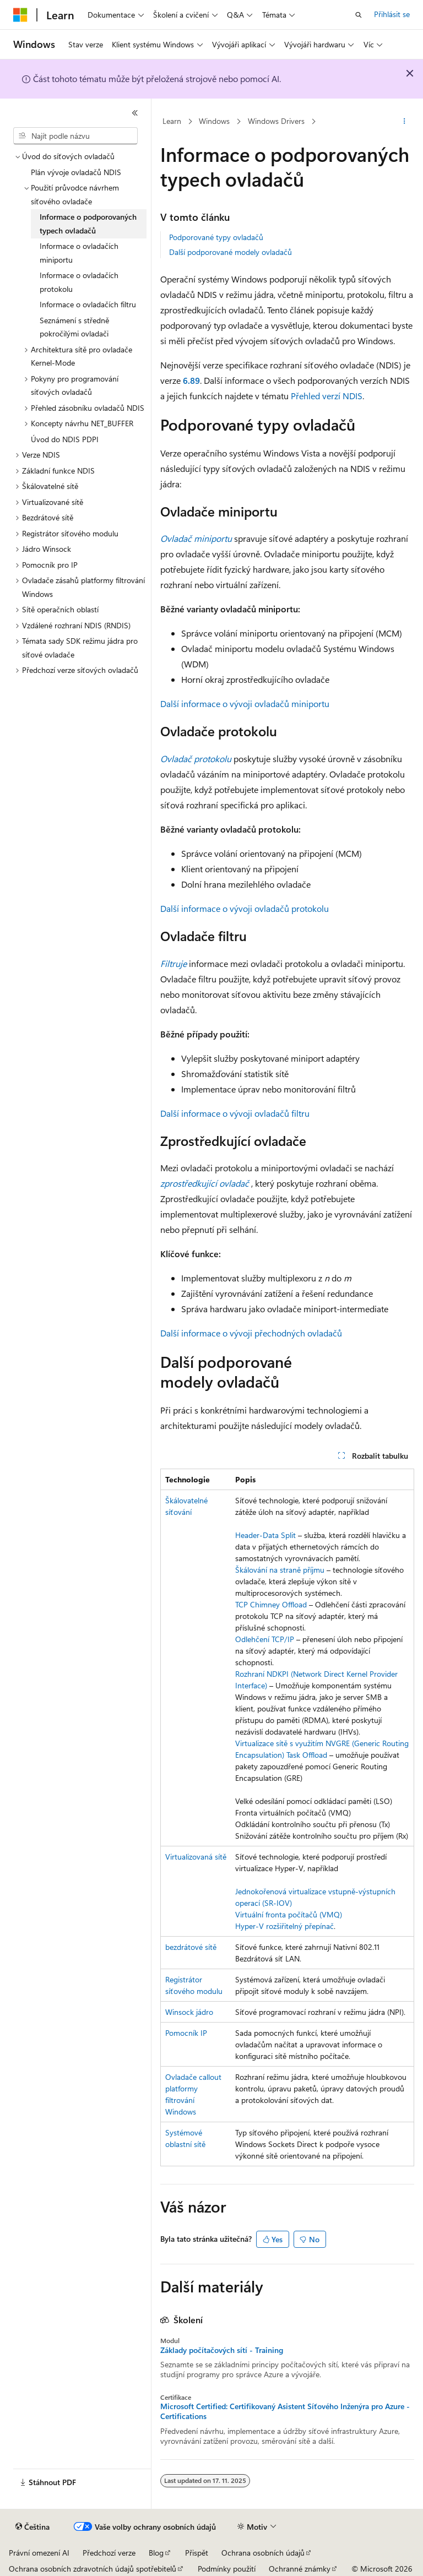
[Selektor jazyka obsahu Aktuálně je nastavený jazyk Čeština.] (32, 2527)
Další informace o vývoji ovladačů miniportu (244, 703)
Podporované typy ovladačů (216, 237)
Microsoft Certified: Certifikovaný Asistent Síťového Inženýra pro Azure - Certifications (285, 2411)
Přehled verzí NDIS (326, 395)
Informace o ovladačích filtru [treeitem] (88, 304)
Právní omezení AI (39, 2552)
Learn (171, 121)
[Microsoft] (20, 15)
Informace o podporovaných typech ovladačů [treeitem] (88, 223)
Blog (156, 2552)
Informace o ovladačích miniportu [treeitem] (79, 253)
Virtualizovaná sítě (195, 1856)
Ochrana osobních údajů (263, 2552)
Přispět (196, 2552)
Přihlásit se (392, 14)
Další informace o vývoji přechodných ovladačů (251, 1333)
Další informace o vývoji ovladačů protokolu (244, 908)
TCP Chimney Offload (271, 1604)
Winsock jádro (189, 2012)
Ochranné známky (299, 2568)
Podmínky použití (227, 2568)
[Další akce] (404, 122)
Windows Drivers (276, 121)
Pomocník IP (186, 2033)
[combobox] (75, 136)
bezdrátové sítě (190, 1947)
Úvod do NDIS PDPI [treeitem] (65, 439)
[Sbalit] (135, 113)
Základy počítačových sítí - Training (221, 2350)
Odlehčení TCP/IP (264, 1639)
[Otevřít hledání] (359, 15)
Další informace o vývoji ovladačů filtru (235, 1113)
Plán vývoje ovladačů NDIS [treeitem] (76, 172)
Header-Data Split (265, 1535)
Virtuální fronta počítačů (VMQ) (288, 1914)
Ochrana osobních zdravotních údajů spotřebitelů (92, 2568)
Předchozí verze (109, 2552)
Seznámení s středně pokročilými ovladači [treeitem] (74, 327)
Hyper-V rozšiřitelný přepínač (284, 1926)
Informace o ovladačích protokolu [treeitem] (79, 282)
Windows (214, 121)
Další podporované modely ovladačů (230, 252)
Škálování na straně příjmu (279, 1569)
